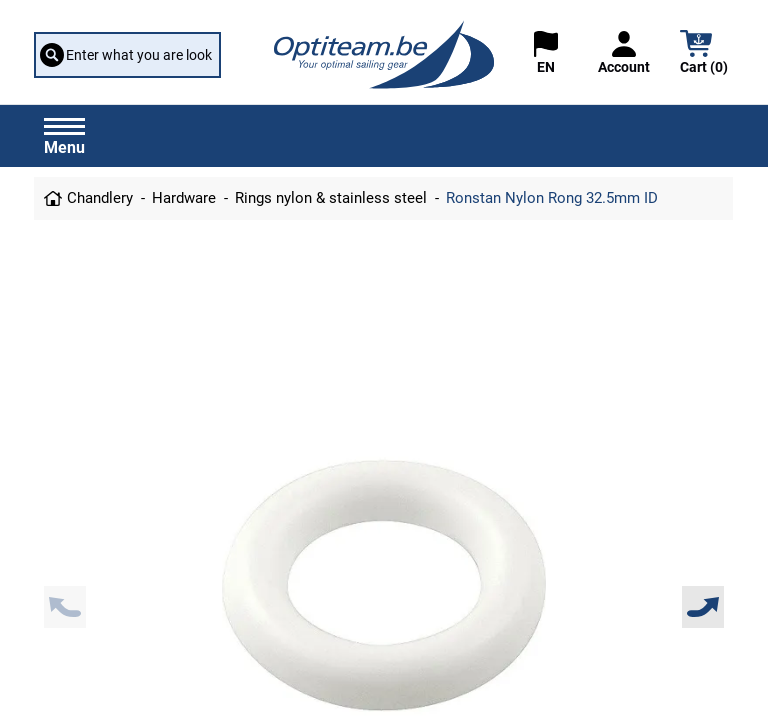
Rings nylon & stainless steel (331, 198)
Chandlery (100, 198)
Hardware (184, 198)
